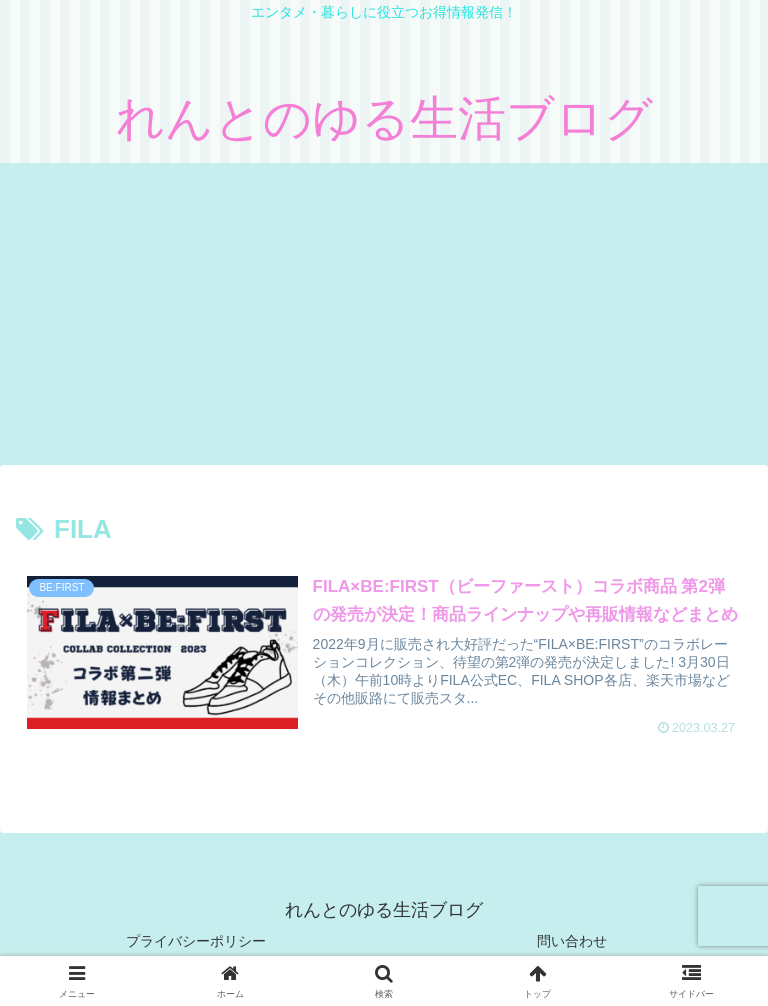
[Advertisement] (384, 313)
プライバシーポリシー (196, 941)
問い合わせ (572, 941)
